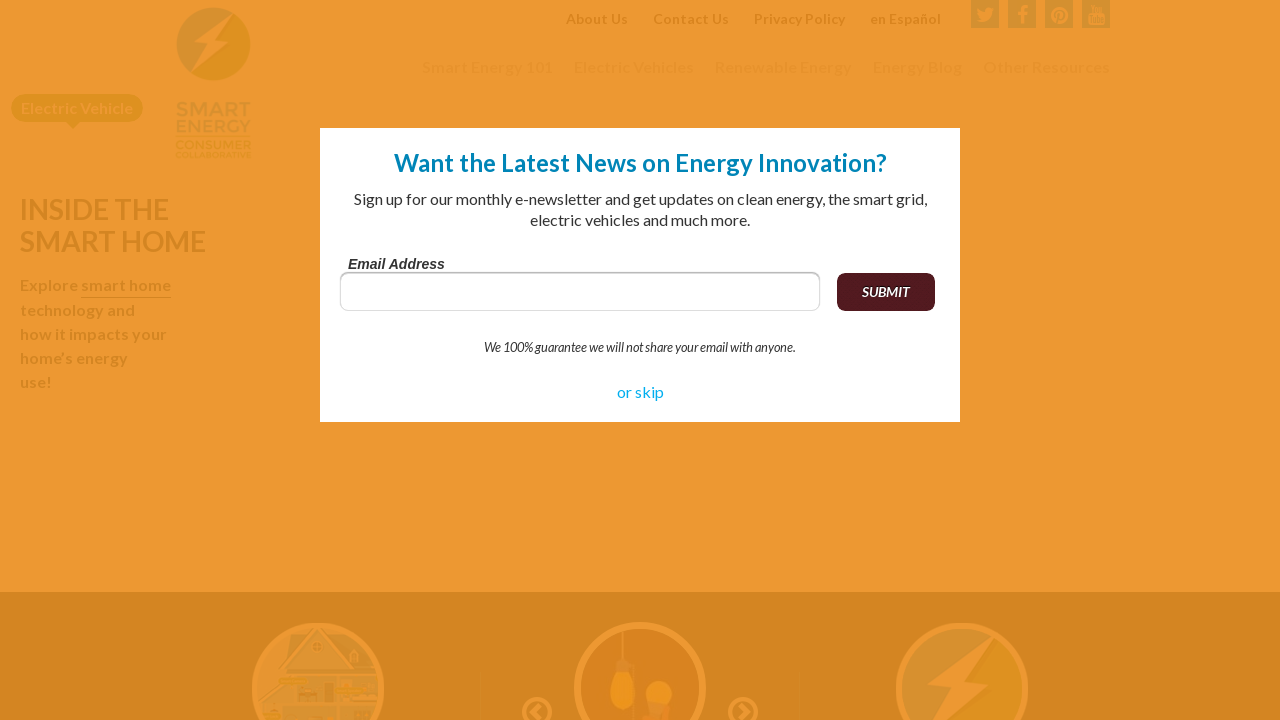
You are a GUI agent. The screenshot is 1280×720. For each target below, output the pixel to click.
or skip (640, 391)
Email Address (396, 264)
